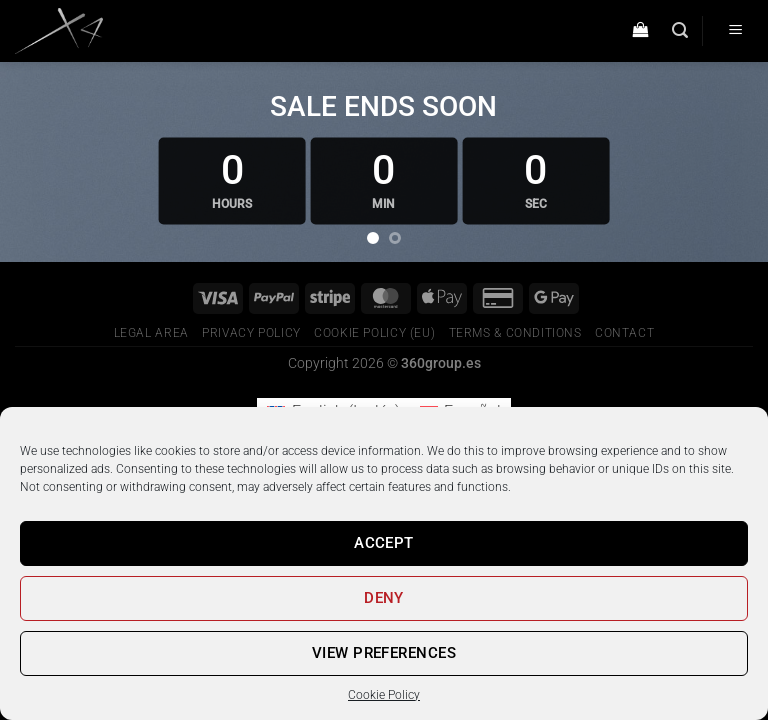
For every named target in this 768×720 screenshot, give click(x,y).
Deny (384, 598)
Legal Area (151, 333)
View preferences (384, 653)
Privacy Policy (251, 333)
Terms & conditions (515, 333)
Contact (624, 333)
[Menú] (735, 31)
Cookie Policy (384, 695)
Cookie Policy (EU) (374, 333)
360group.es (441, 363)
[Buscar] (680, 30)
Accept (384, 543)
